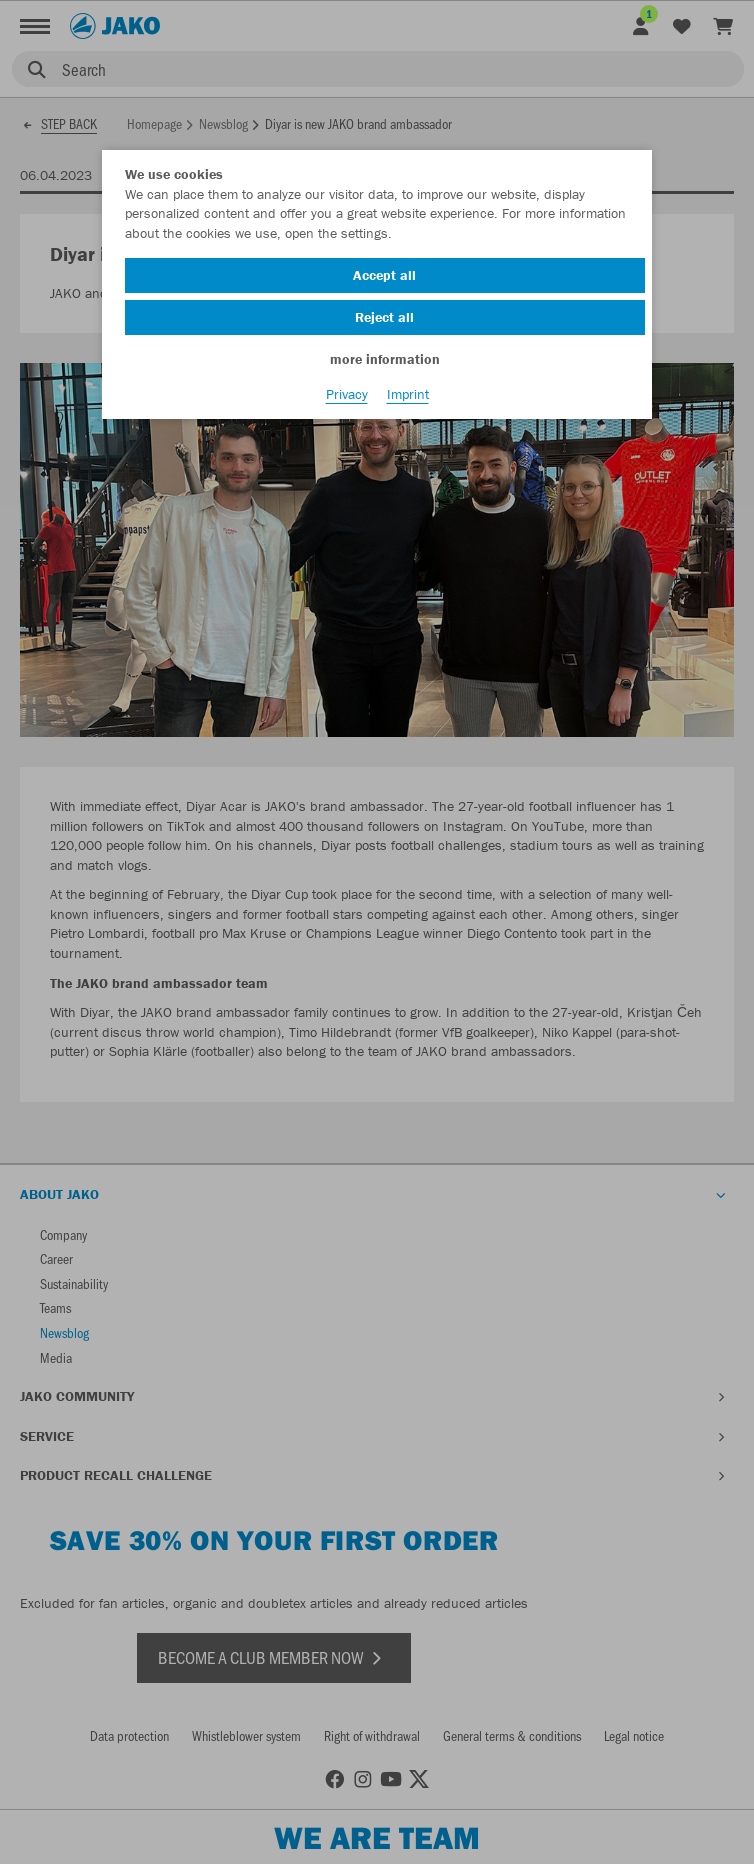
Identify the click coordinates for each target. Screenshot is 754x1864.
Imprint (408, 394)
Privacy (347, 394)
